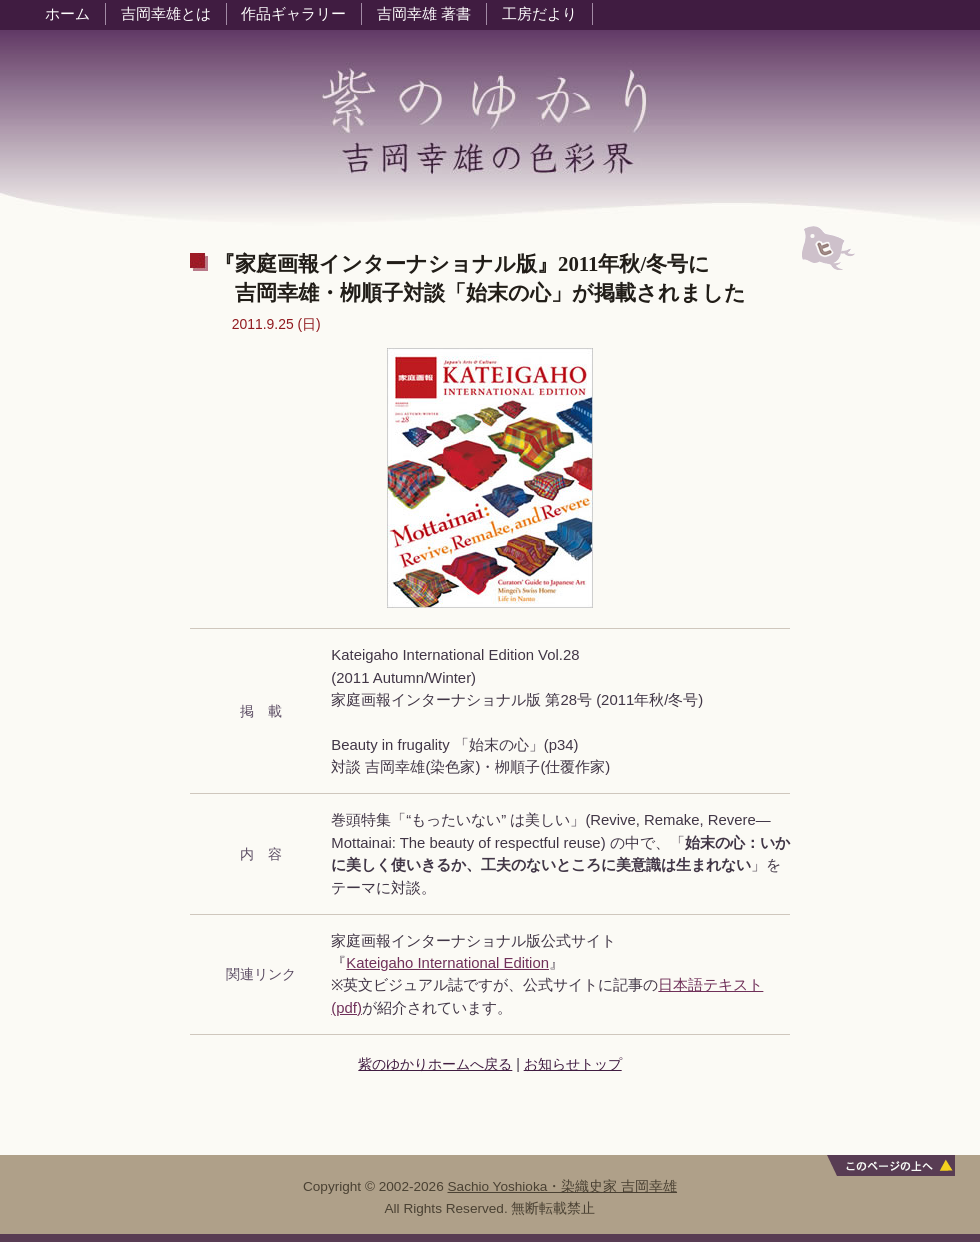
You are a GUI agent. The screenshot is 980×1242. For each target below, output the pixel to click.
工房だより (539, 14)
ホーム (67, 14)
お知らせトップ (573, 1064)
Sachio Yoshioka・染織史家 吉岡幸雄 (563, 1186)
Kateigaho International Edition (447, 963)
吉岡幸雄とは (166, 14)
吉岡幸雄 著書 (424, 14)
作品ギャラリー (293, 14)
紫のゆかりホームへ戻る (435, 1064)
